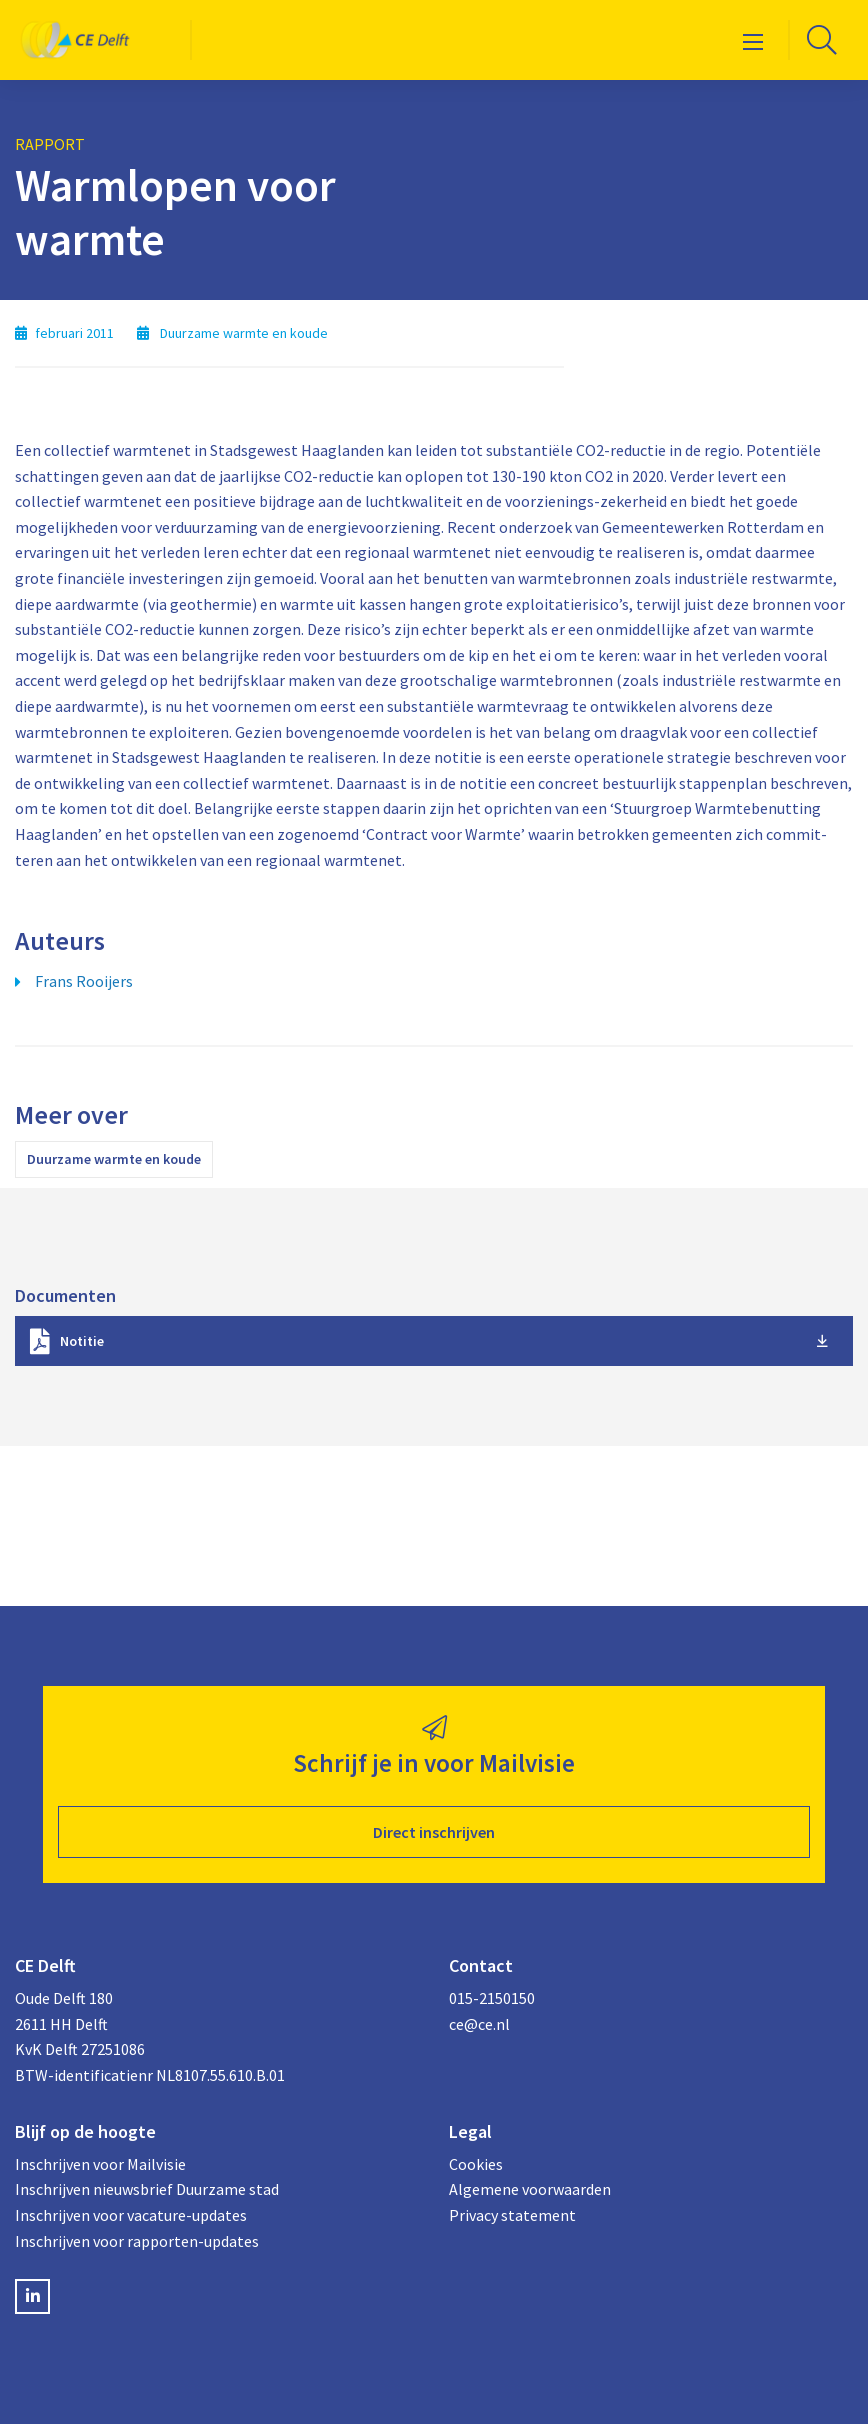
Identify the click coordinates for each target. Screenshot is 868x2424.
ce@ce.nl (479, 2024)
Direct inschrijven (434, 1832)
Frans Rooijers (84, 981)
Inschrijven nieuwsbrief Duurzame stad (147, 2189)
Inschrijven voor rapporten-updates (137, 2241)
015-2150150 (492, 1998)
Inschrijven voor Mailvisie (100, 2164)
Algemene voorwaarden (530, 2189)
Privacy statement (512, 2215)
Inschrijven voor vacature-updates (131, 2215)
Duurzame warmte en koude (114, 1159)
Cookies (476, 2164)
